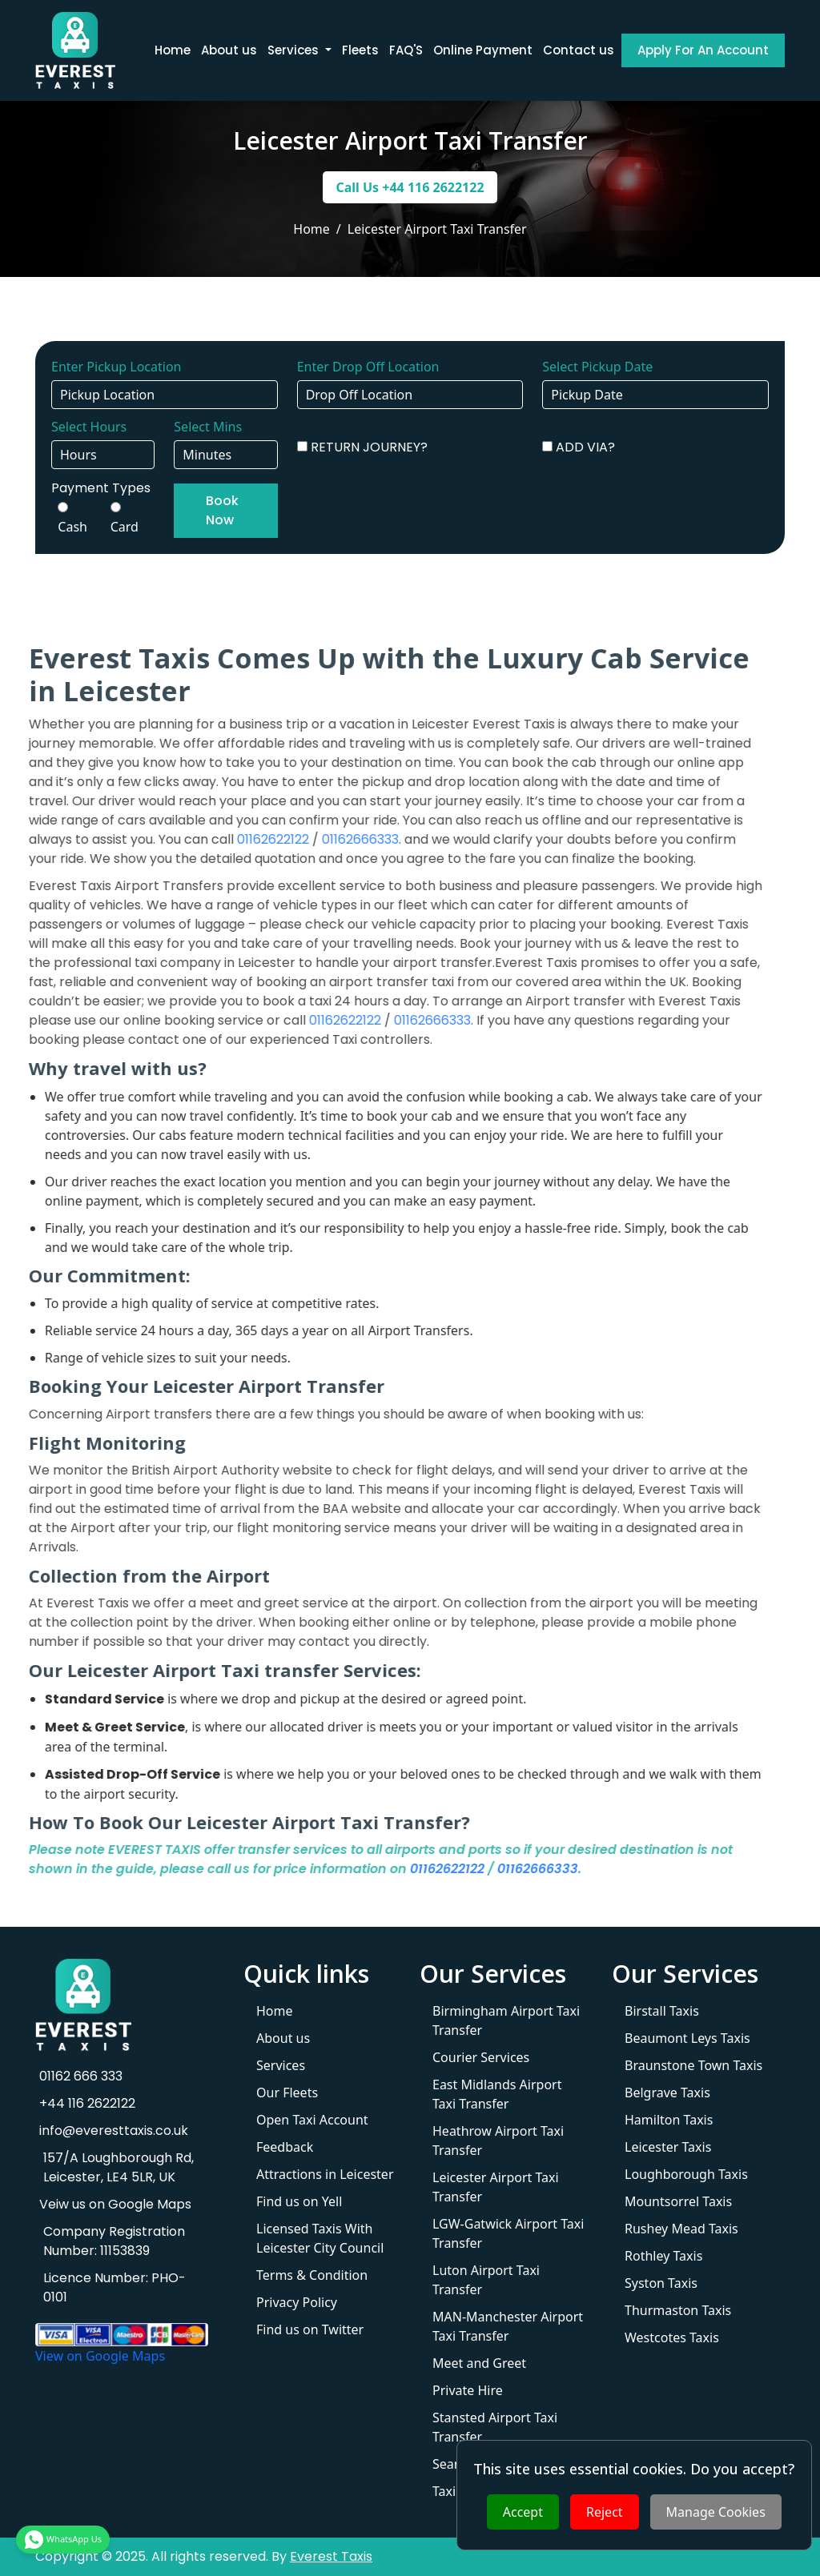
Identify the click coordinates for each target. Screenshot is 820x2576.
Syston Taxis (661, 2283)
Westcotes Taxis (672, 2337)
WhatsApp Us (63, 2544)
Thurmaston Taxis (678, 2310)
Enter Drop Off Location (368, 366)
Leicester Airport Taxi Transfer (495, 2187)
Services (280, 2065)
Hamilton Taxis (669, 2120)
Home (173, 50)
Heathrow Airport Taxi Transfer (498, 2140)
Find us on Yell (299, 2201)
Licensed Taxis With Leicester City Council (320, 2238)
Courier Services (480, 2057)
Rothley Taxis (663, 2256)
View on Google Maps (100, 2356)
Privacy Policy (296, 2302)
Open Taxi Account (312, 2120)
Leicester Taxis (668, 2147)
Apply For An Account (703, 50)
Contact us (578, 50)
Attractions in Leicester (325, 2174)
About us (229, 50)
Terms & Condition (312, 2275)
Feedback (284, 2147)
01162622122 (225, 839)
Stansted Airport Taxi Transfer (494, 2427)
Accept (523, 2512)
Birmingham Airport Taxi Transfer (506, 2020)
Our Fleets (287, 2092)
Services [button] (294, 50)
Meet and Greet (479, 2363)
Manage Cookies (716, 2512)
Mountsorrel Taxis (678, 2201)
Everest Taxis (331, 2556)
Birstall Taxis (662, 2011)
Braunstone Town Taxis (693, 2065)
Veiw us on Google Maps (113, 2204)
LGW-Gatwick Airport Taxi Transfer (508, 2233)
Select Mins (208, 426)
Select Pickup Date (597, 366)
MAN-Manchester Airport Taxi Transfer (507, 2326)
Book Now (222, 510)
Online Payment (483, 50)
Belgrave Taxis (667, 2092)
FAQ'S (406, 50)
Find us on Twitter (310, 2329)
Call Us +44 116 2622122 (410, 187)
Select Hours (89, 426)
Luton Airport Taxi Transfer (486, 2279)
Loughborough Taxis (686, 2174)
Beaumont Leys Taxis (687, 2038)
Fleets (360, 50)
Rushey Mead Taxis (681, 2228)
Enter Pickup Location (116, 366)
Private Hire (467, 2390)
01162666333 (312, 839)
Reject (604, 2512)
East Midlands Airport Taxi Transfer (496, 2094)
